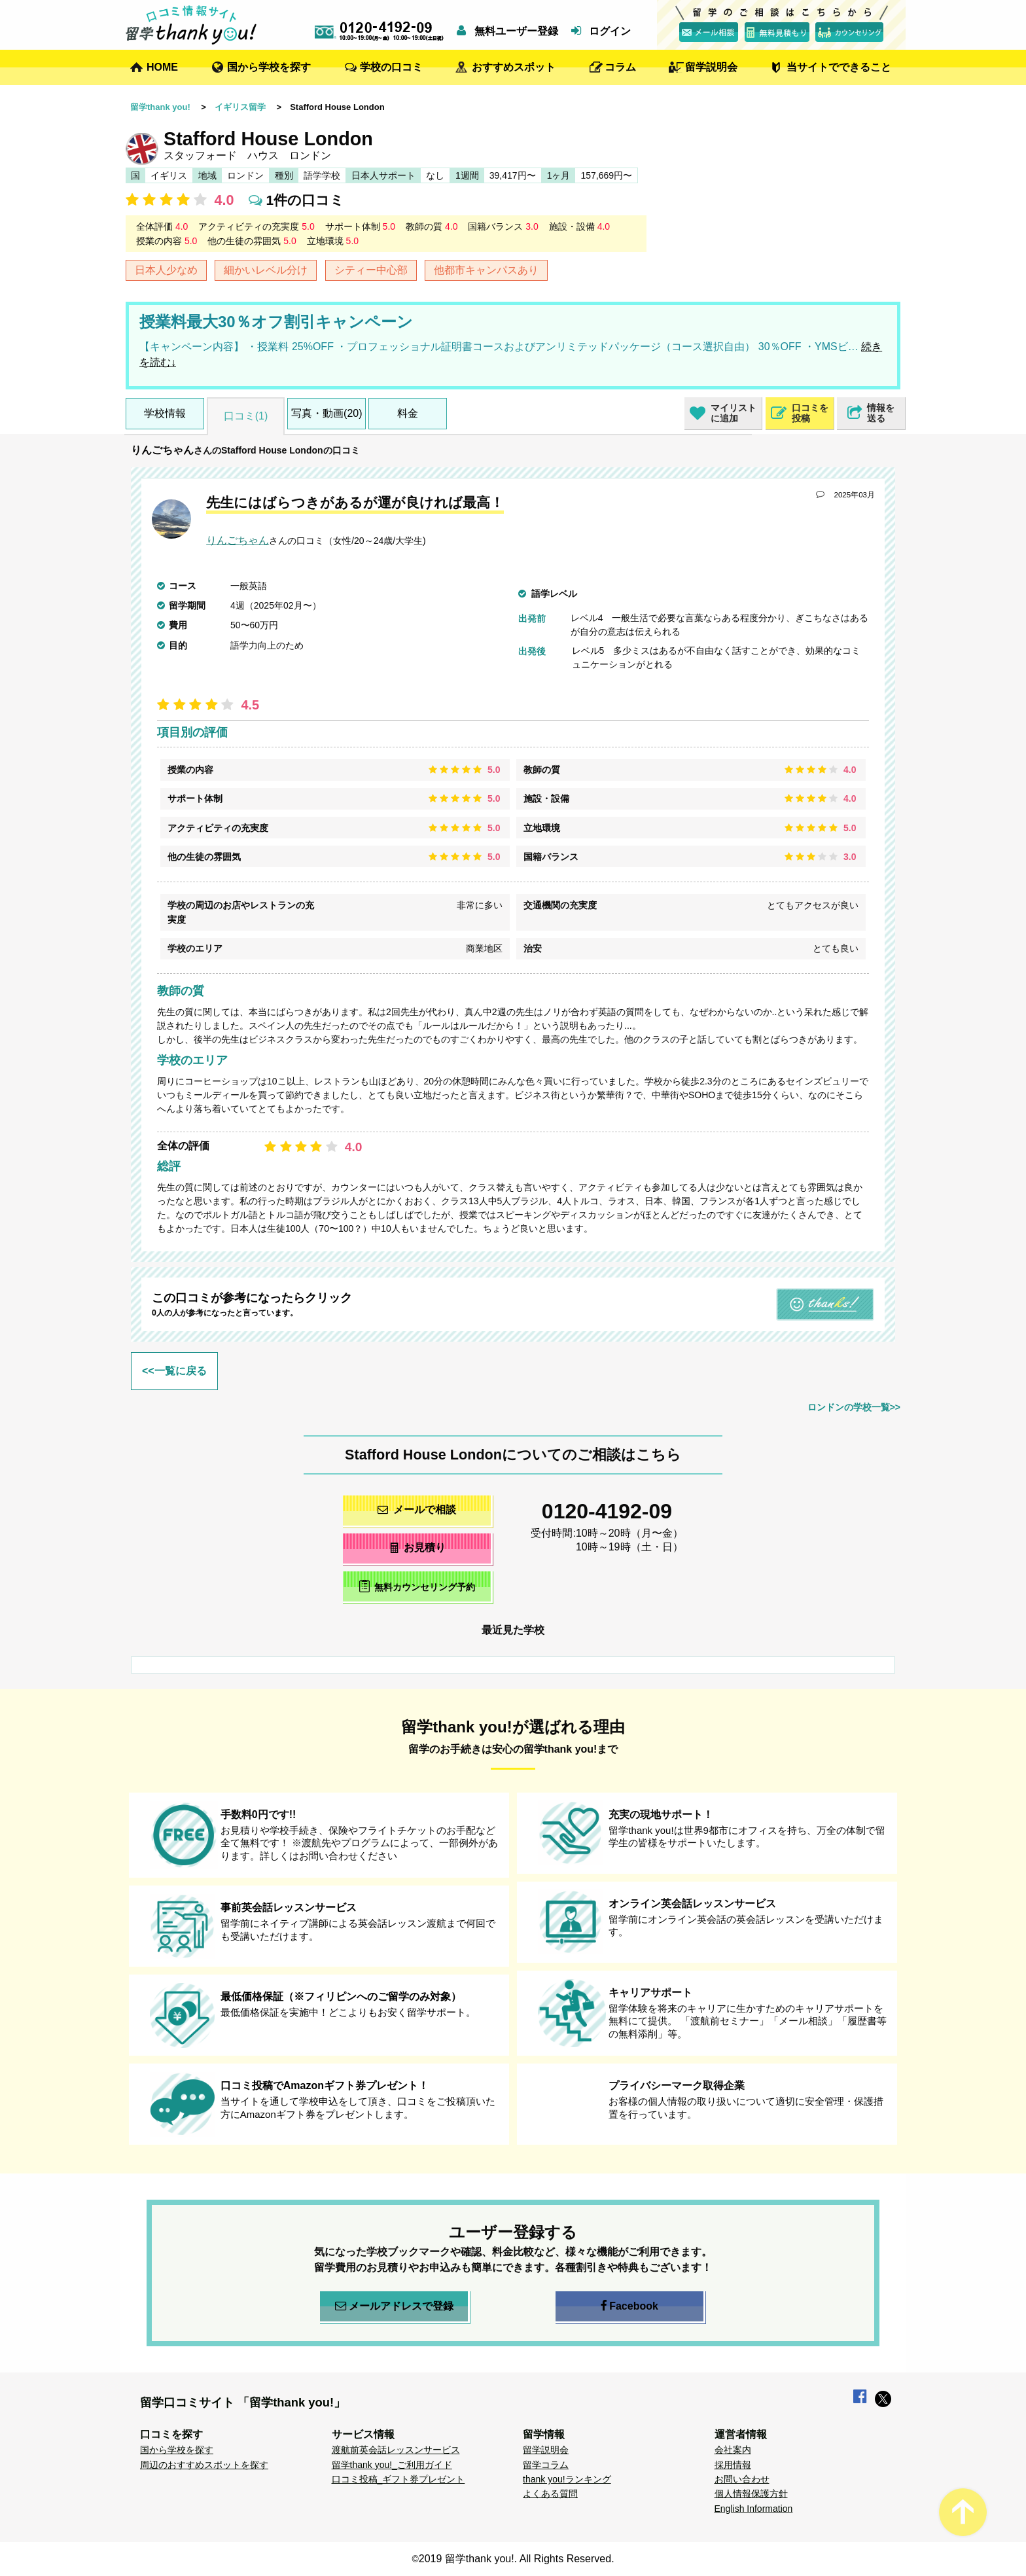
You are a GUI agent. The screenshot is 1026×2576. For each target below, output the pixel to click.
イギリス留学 (240, 107)
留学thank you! (160, 107)
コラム (620, 67)
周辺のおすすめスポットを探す (204, 2465)
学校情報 (165, 413)
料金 (407, 413)
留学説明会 (711, 67)
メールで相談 (417, 1509)
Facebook (629, 2306)
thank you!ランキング (567, 2479)
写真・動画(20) (326, 413)
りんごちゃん (162, 450)
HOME (162, 67)
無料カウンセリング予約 (417, 1586)
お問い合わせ (742, 2479)
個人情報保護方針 (751, 2493)
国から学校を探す (269, 67)
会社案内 (733, 2449)
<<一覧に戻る (174, 1370)
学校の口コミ (391, 67)
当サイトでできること (839, 67)
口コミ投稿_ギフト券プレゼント (398, 2479)
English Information (754, 2508)
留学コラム (546, 2465)
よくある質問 (550, 2493)
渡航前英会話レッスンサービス (396, 2449)
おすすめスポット (514, 67)
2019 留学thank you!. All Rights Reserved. (516, 2558)
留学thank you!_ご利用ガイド (392, 2465)
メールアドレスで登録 (394, 2306)
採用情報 (733, 2465)
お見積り (417, 1547)
